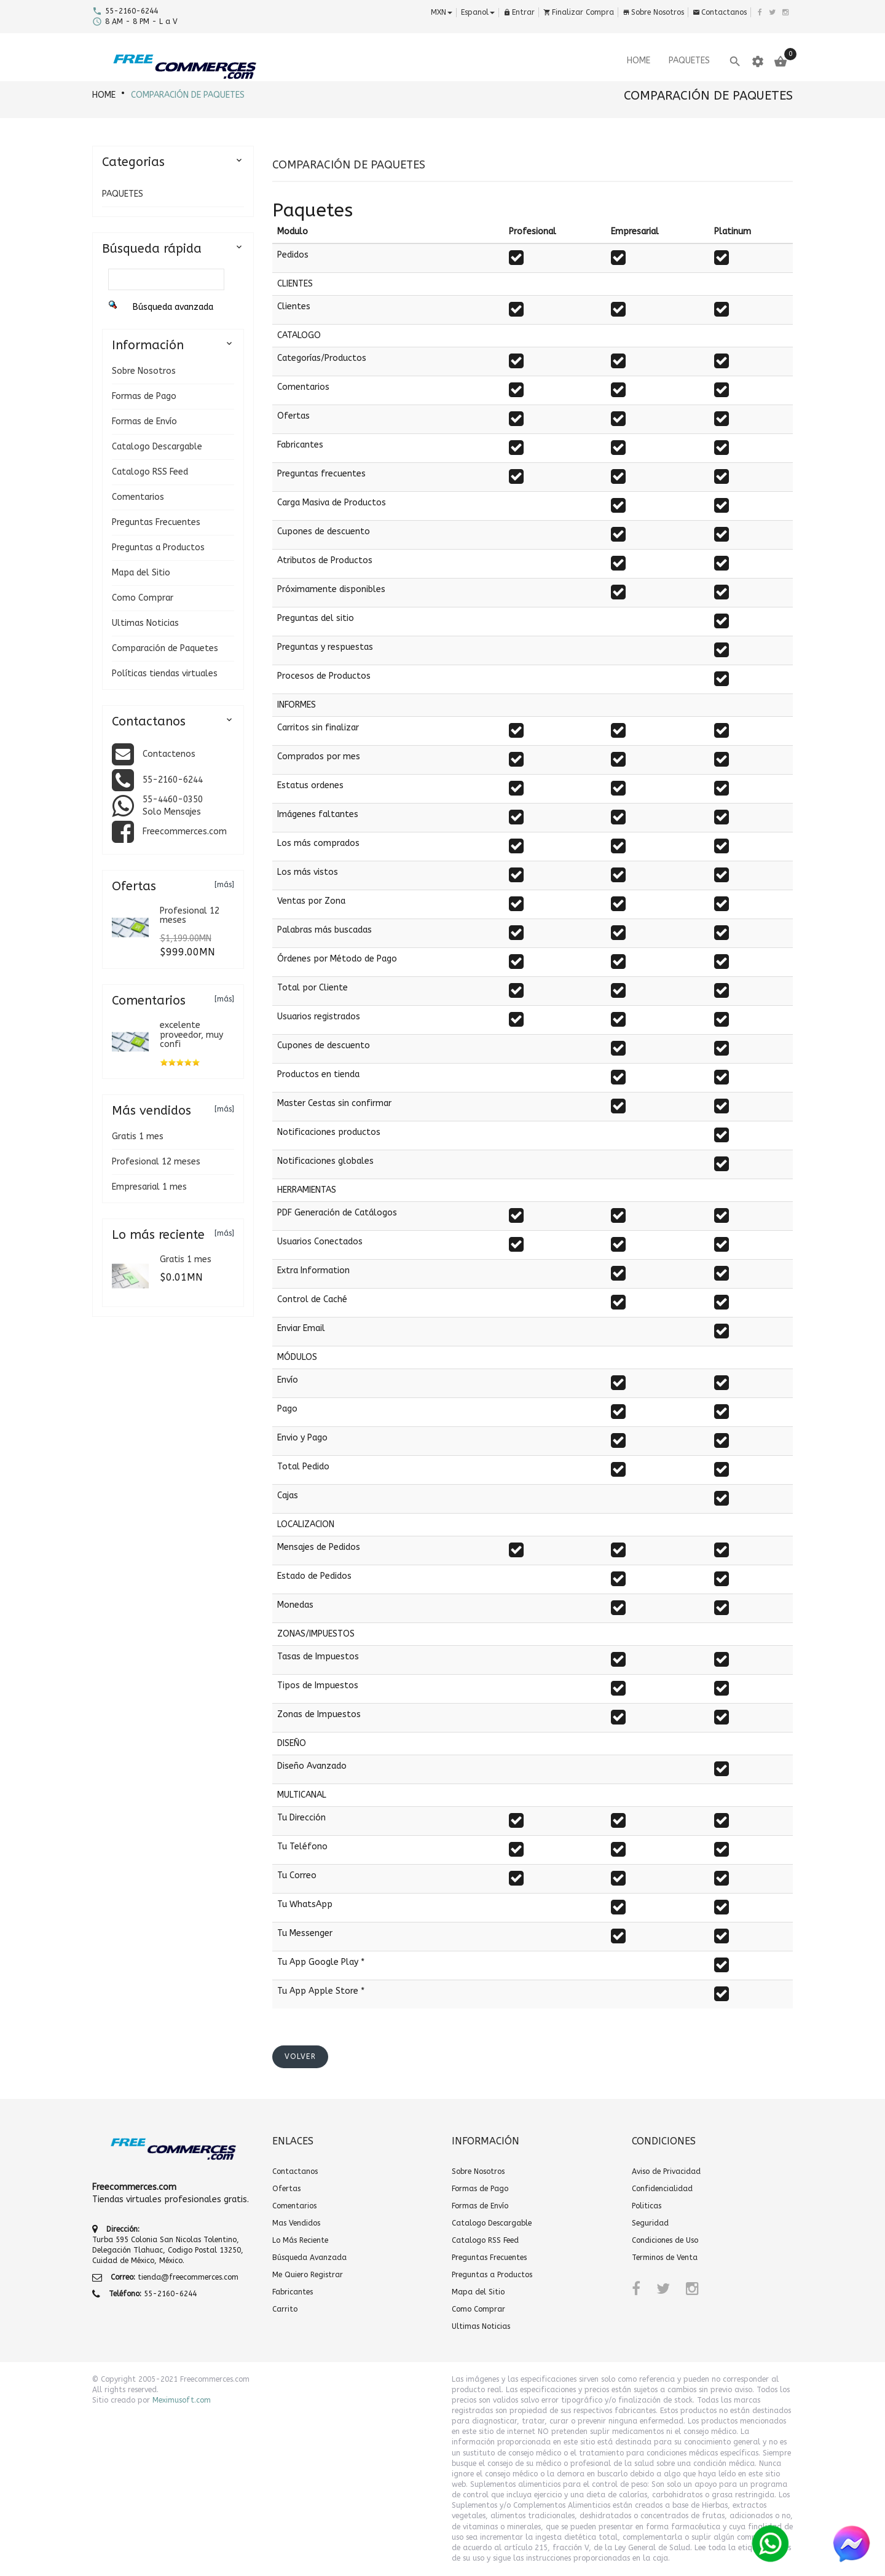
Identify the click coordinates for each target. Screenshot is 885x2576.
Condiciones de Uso (665, 2240)
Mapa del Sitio (141, 572)
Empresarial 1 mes (149, 1187)
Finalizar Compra (578, 12)
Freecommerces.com (185, 831)
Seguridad (650, 2223)
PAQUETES (122, 194)
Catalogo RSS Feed (150, 472)
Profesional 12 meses (156, 1161)
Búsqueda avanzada (173, 307)
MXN (441, 12)
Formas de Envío (144, 421)
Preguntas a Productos (158, 547)
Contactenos (169, 754)
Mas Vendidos (296, 2223)
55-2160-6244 (173, 780)
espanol (478, 12)
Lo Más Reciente (300, 2240)
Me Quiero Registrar (307, 2274)
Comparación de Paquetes (188, 95)
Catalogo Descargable (157, 446)
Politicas (646, 2206)
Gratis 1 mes (137, 1136)
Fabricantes (292, 2292)
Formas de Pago (144, 396)
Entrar (519, 12)
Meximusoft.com (181, 2400)
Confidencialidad (662, 2188)
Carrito (284, 2309)
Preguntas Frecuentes (156, 522)
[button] (300, 2056)
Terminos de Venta (665, 2257)
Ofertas (286, 2188)
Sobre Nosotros (653, 12)
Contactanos (720, 12)
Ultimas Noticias (145, 623)
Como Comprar (142, 598)
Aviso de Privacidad (666, 2171)
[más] (224, 884)
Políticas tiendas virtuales (165, 673)
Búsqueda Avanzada (309, 2257)
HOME (104, 95)
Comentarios (138, 497)
